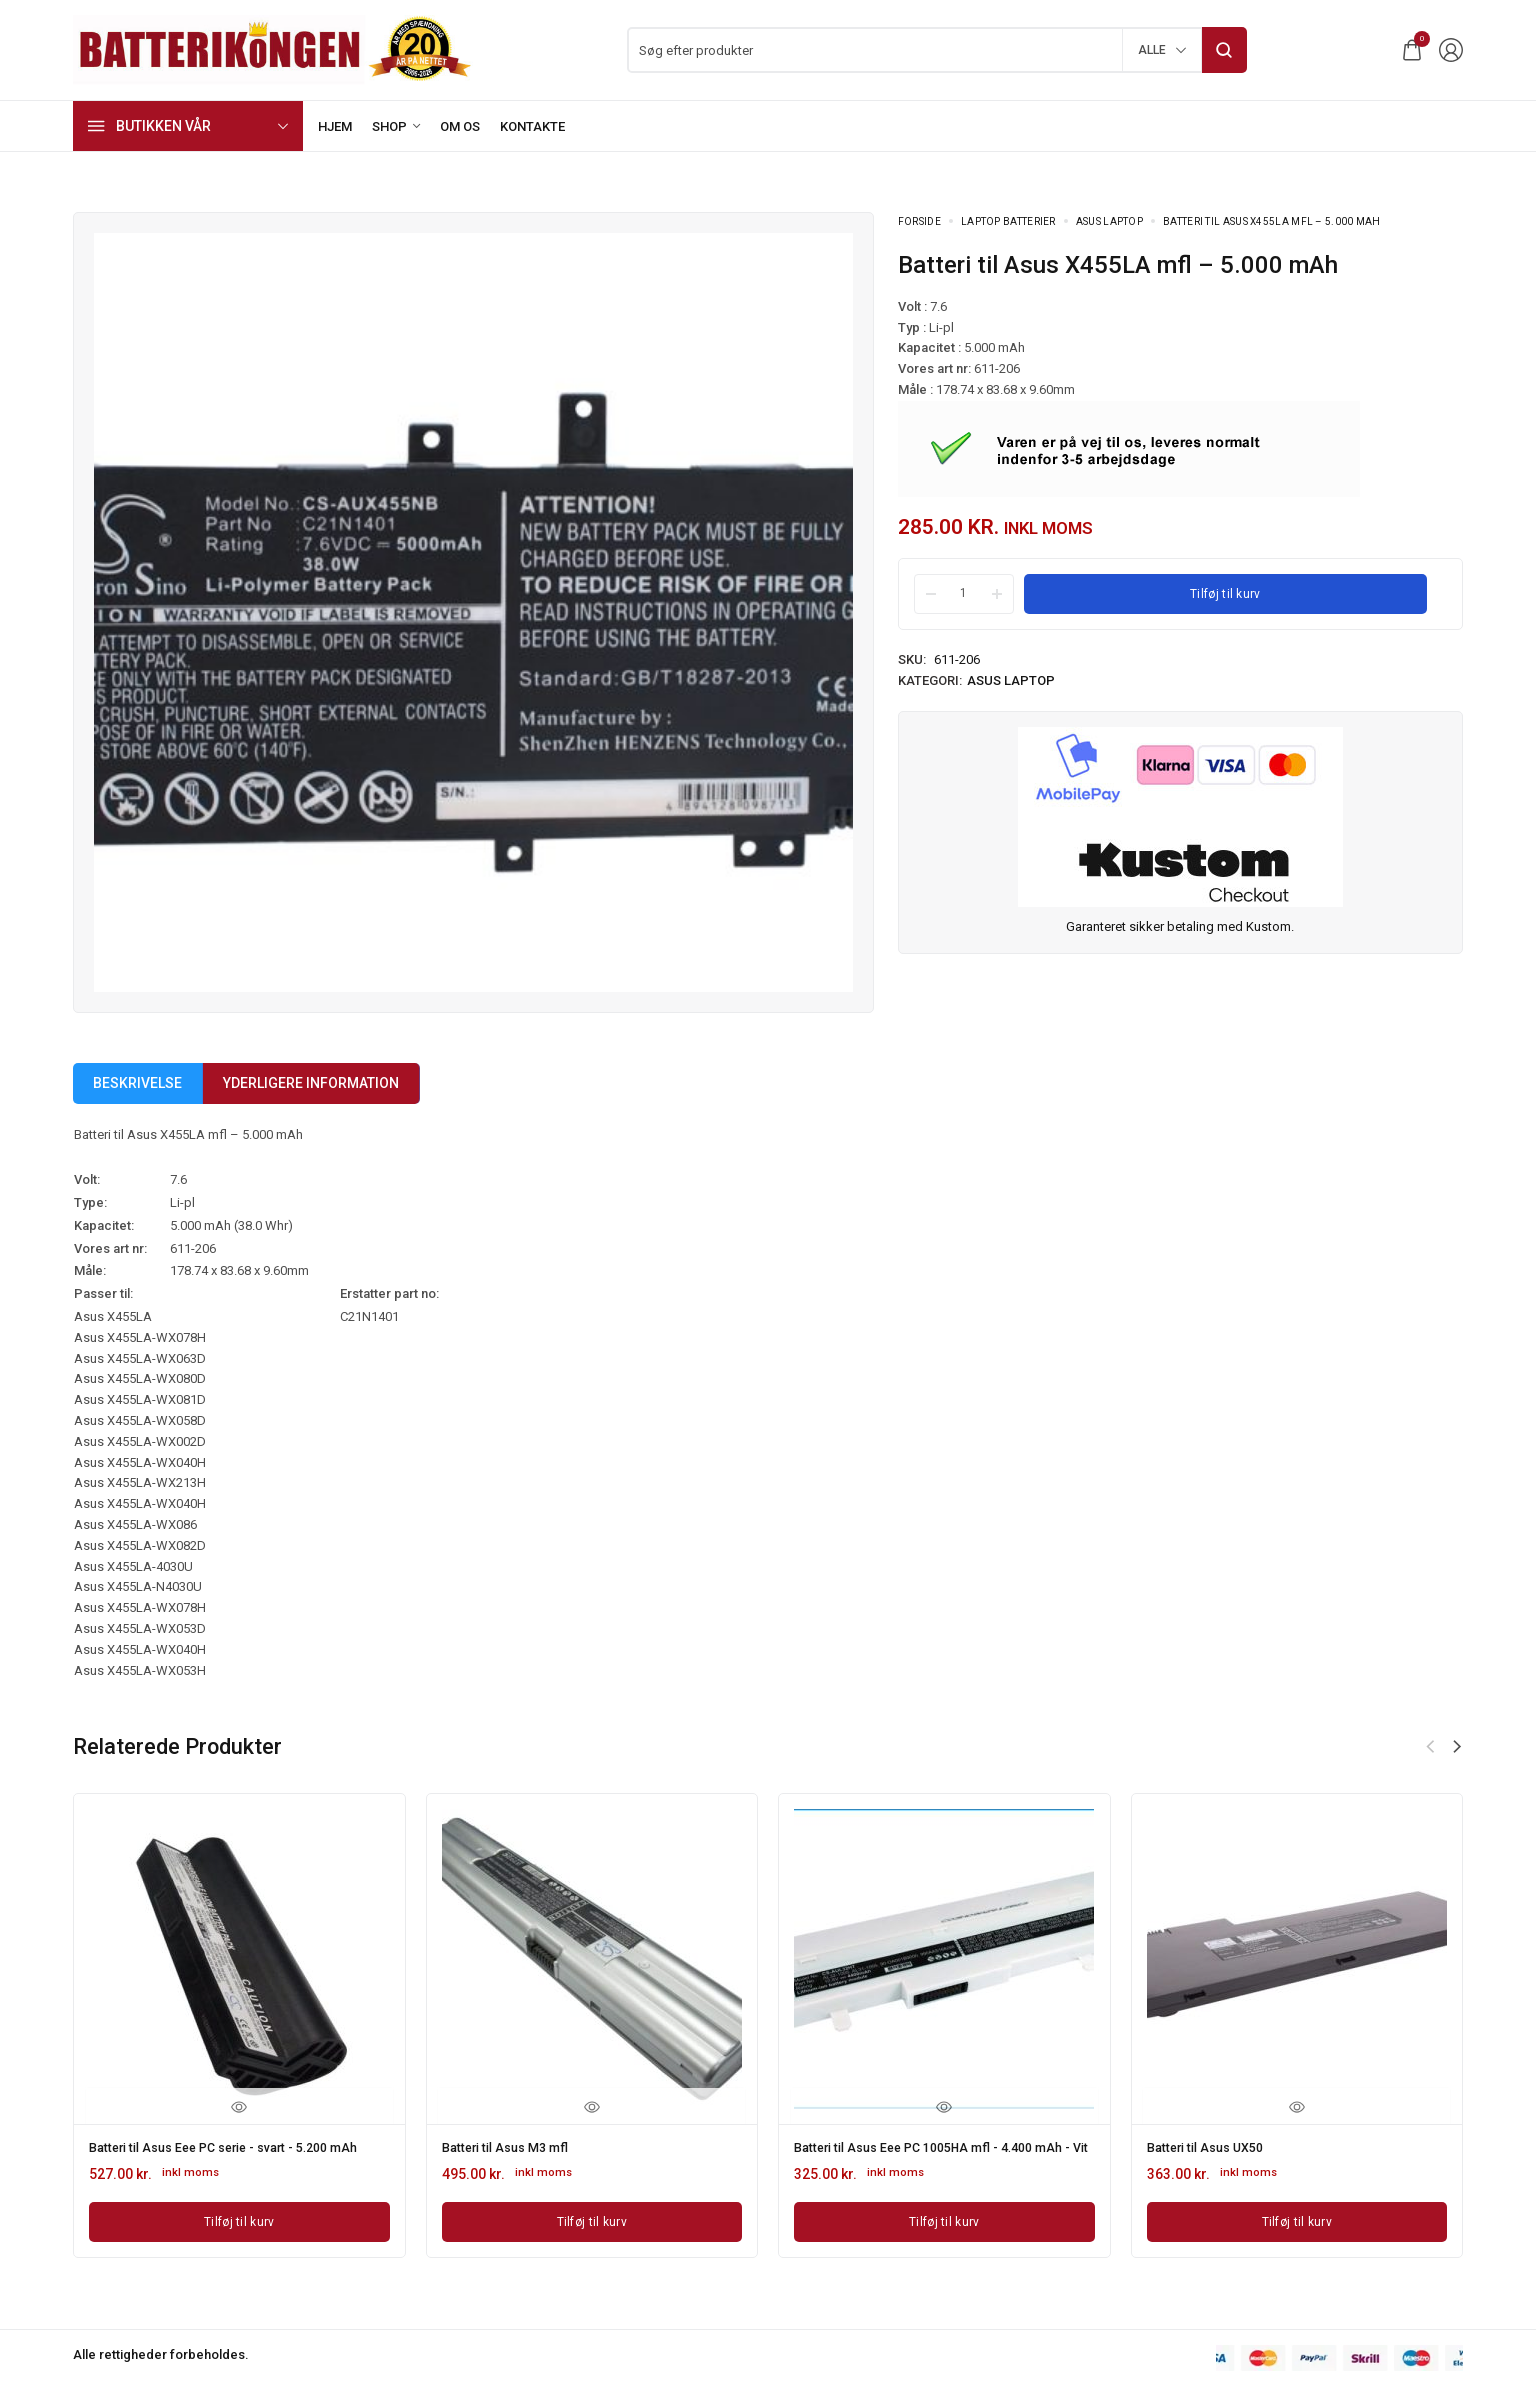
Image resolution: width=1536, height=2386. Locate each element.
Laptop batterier (1008, 221)
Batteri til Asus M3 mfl (512, 2147)
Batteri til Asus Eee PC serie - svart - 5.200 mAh (225, 2154)
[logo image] (273, 48)
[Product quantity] (964, 593)
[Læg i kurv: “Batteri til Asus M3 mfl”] (592, 2219)
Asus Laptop (1109, 221)
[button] (1457, 1747)
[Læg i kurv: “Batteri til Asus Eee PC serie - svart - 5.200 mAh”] (239, 2233)
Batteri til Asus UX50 (1212, 2147)
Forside (919, 221)
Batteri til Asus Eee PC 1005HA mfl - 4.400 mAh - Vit (928, 2154)
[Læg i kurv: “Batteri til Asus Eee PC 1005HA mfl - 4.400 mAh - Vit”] (944, 2233)
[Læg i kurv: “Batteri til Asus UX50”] (1297, 2219)
